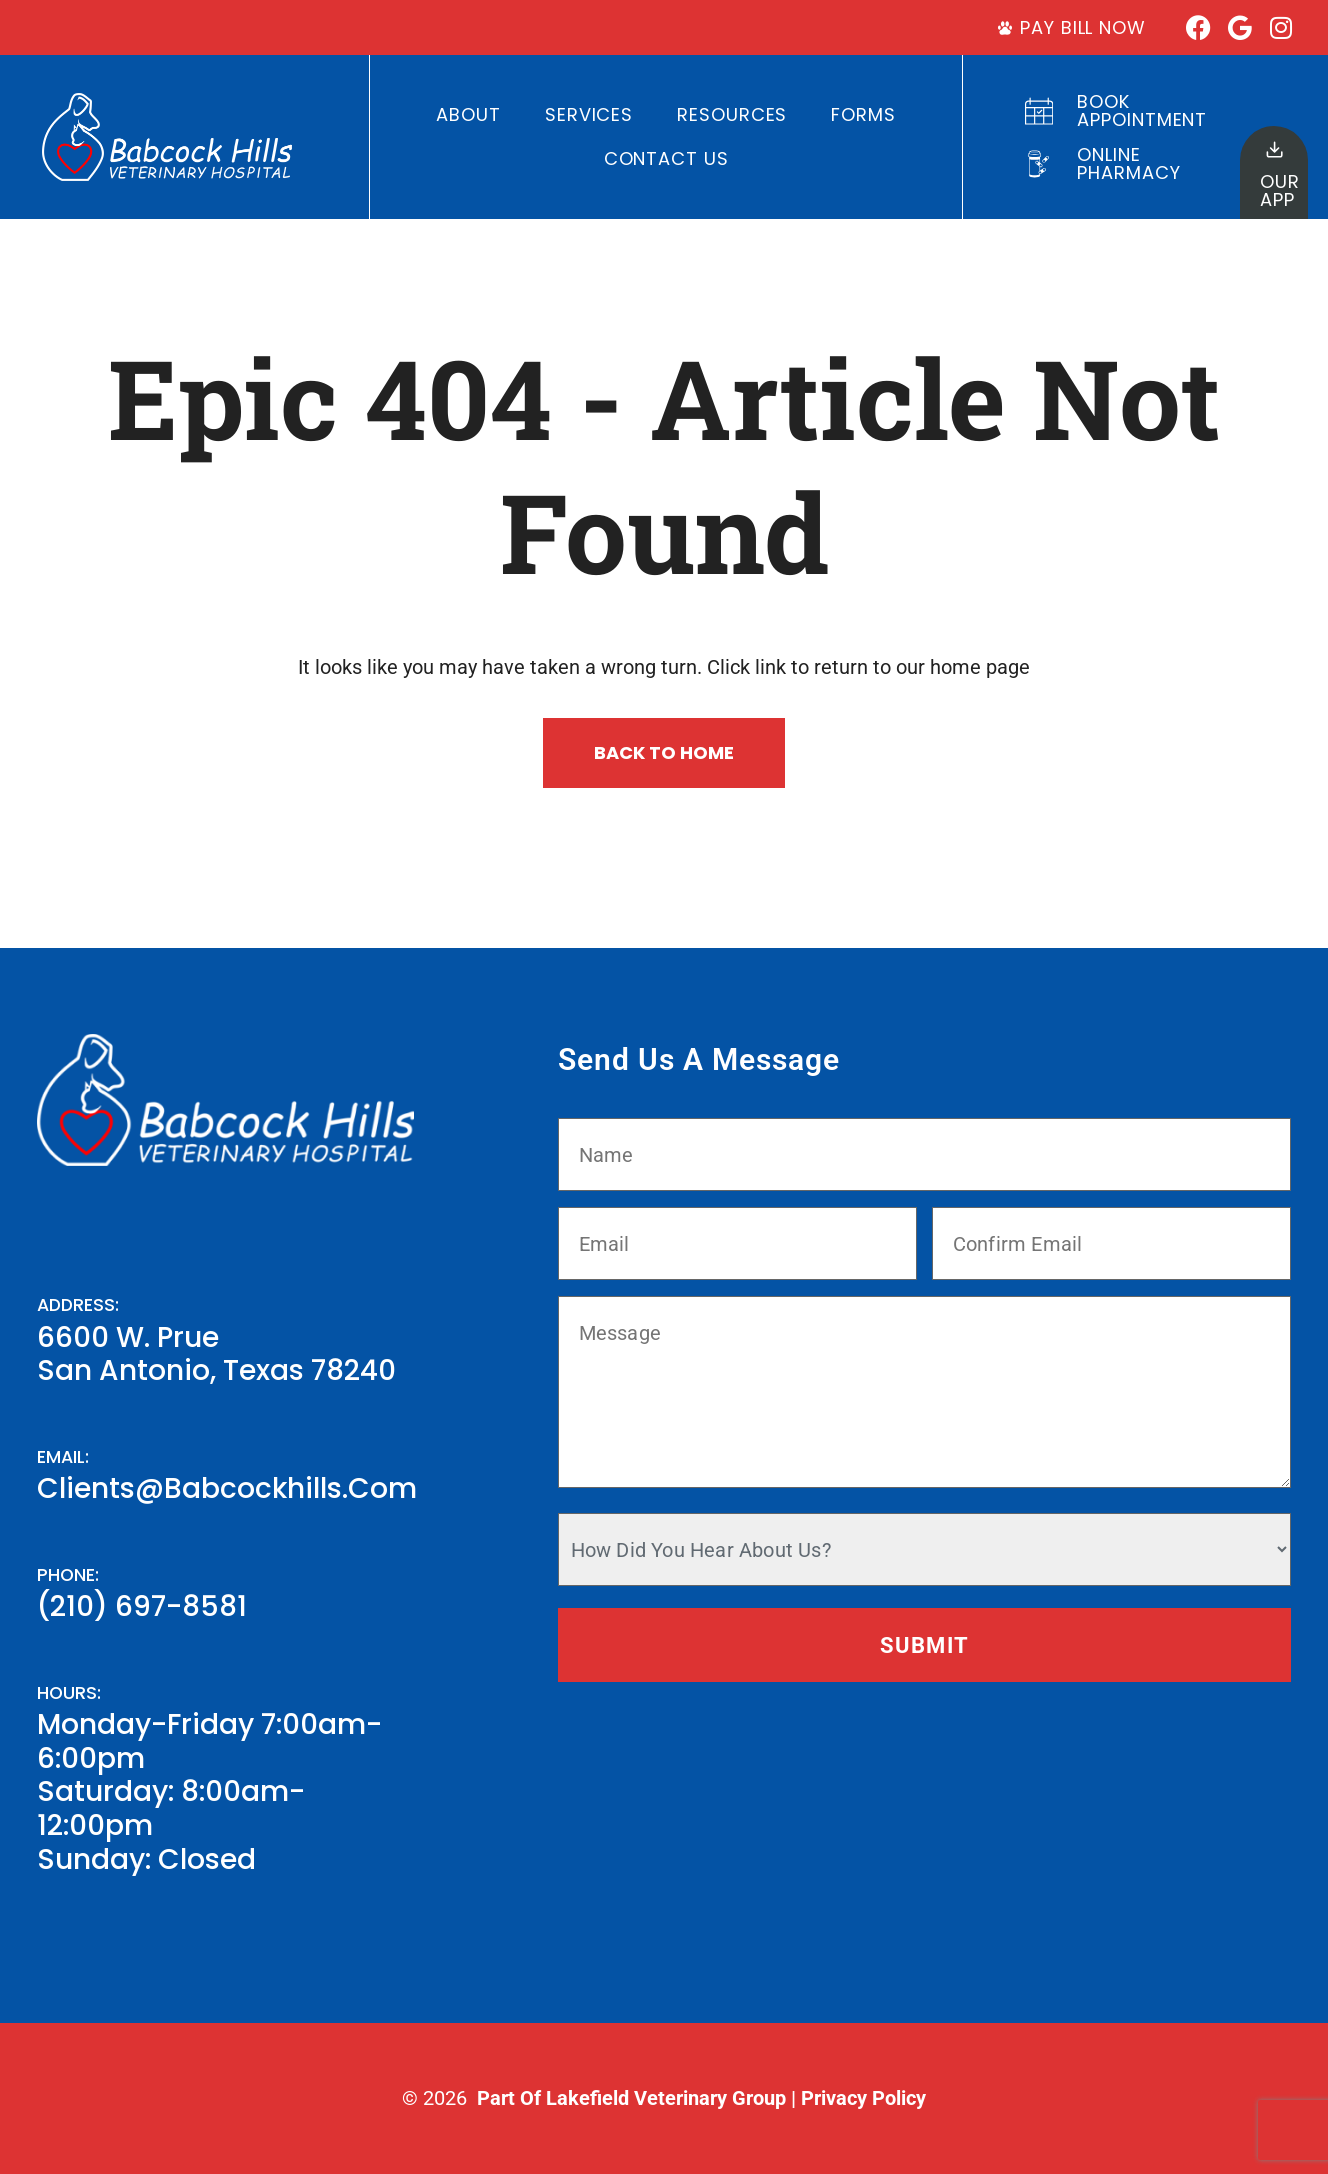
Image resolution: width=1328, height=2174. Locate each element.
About (468, 114)
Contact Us (666, 158)
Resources (732, 114)
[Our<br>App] (1274, 149)
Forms (863, 114)
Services (589, 114)
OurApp (1280, 190)
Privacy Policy (863, 2098)
